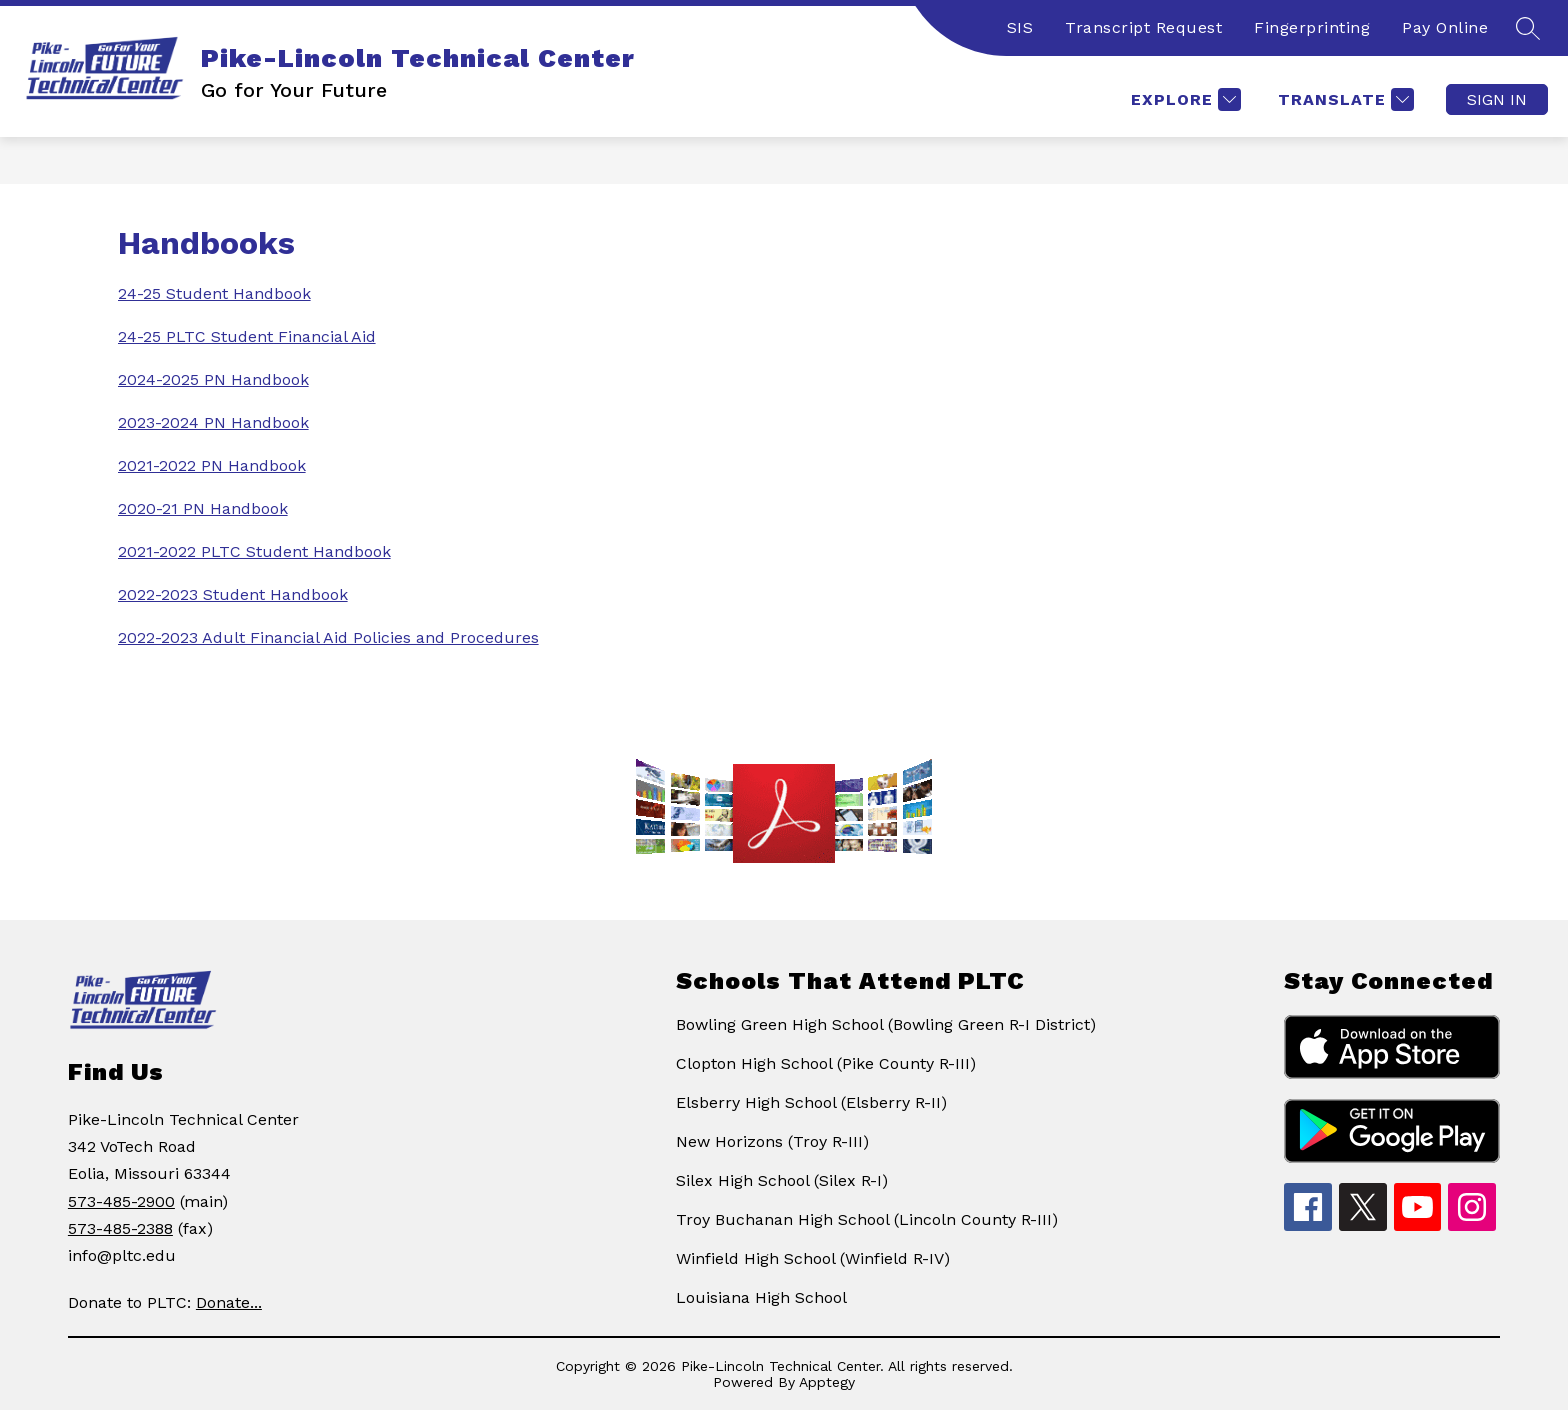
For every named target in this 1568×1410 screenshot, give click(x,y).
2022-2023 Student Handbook (233, 594)
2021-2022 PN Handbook (212, 465)
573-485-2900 (121, 1201)
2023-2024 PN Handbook (213, 422)
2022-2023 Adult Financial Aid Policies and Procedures (328, 637)
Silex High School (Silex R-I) (782, 1180)
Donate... (229, 1302)
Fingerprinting (1312, 27)
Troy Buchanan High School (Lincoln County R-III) (867, 1219)
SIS (1020, 27)
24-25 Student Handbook (214, 293)
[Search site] (1528, 28)
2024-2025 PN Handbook (213, 379)
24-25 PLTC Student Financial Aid (247, 336)
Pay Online (1445, 27)
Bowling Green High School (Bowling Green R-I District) (886, 1024)
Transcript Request (1143, 27)
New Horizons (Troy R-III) (772, 1141)
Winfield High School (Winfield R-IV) (813, 1258)
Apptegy (827, 1382)
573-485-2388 (120, 1228)
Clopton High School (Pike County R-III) (826, 1063)
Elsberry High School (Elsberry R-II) (811, 1102)
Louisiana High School (761, 1297)
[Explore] (1183, 99)
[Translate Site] (1343, 99)
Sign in (1497, 99)
